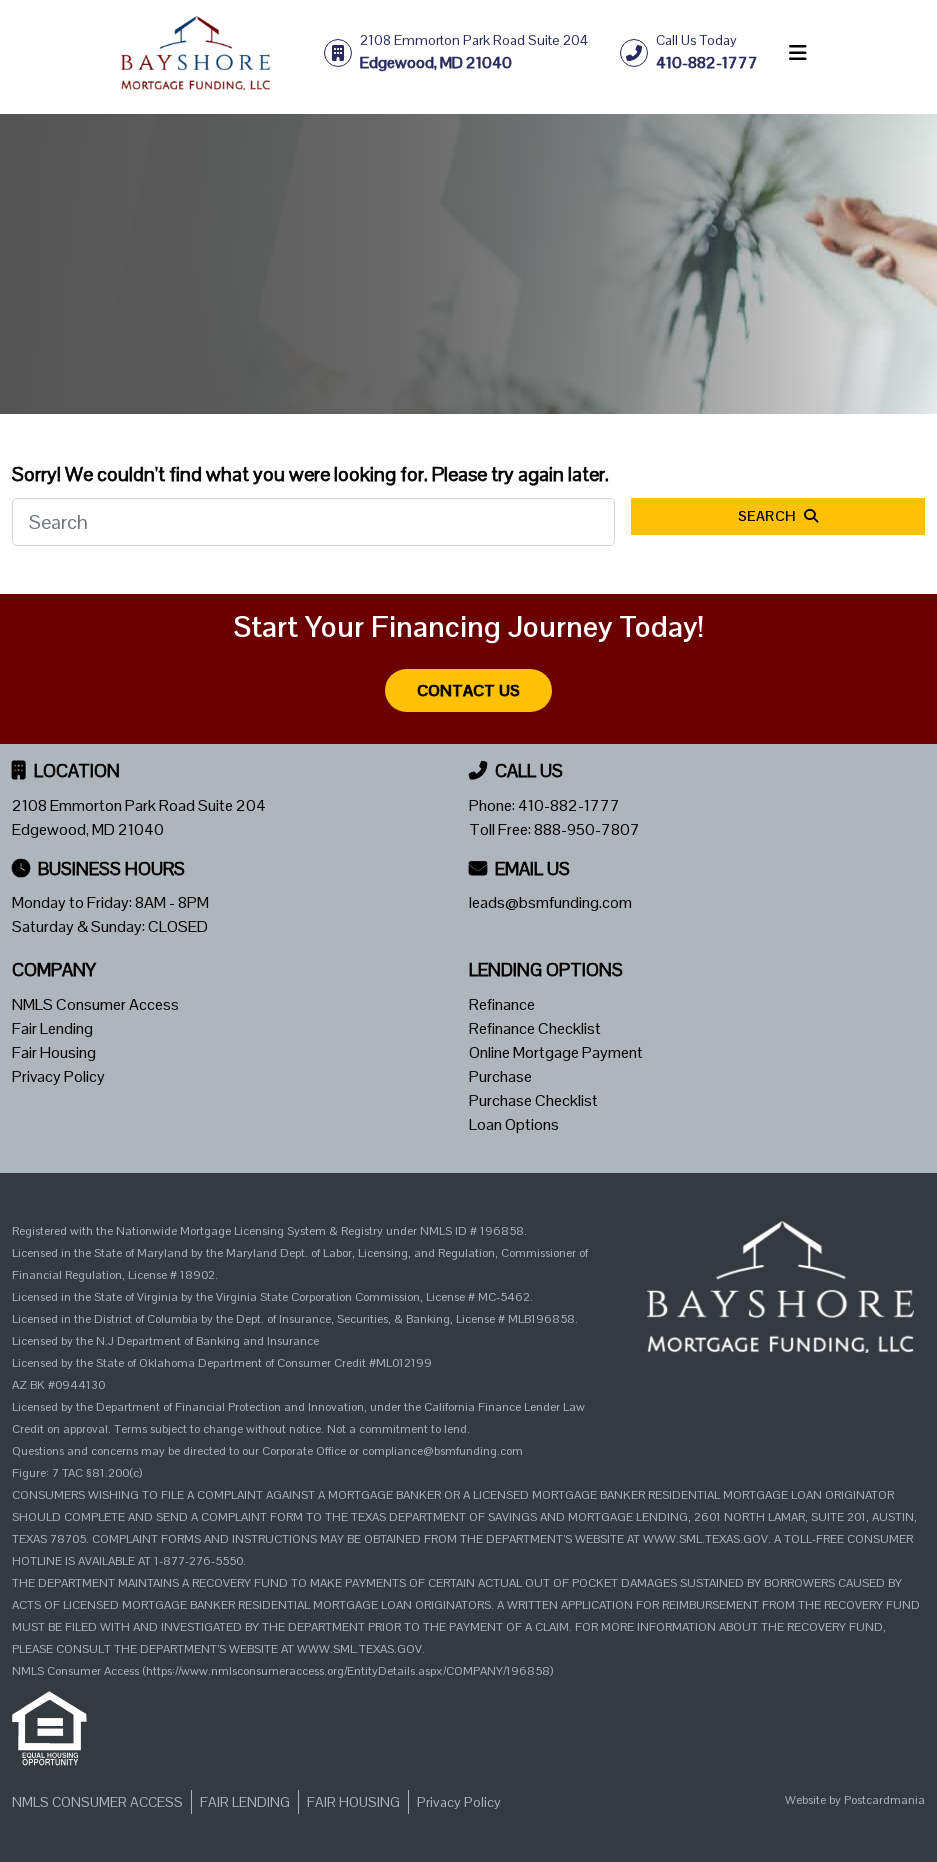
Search (778, 516)
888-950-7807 (587, 829)
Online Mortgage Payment (556, 1052)
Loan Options (514, 1124)
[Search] (313, 522)
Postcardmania (884, 1800)
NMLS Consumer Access (95, 1004)
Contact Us (468, 690)
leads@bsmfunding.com (550, 902)
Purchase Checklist (533, 1100)
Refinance (502, 1004)
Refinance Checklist (535, 1028)
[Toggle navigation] (798, 53)
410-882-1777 (569, 805)
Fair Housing (54, 1052)
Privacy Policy (58, 1076)
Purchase (500, 1076)
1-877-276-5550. (200, 1561)
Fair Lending (52, 1028)
